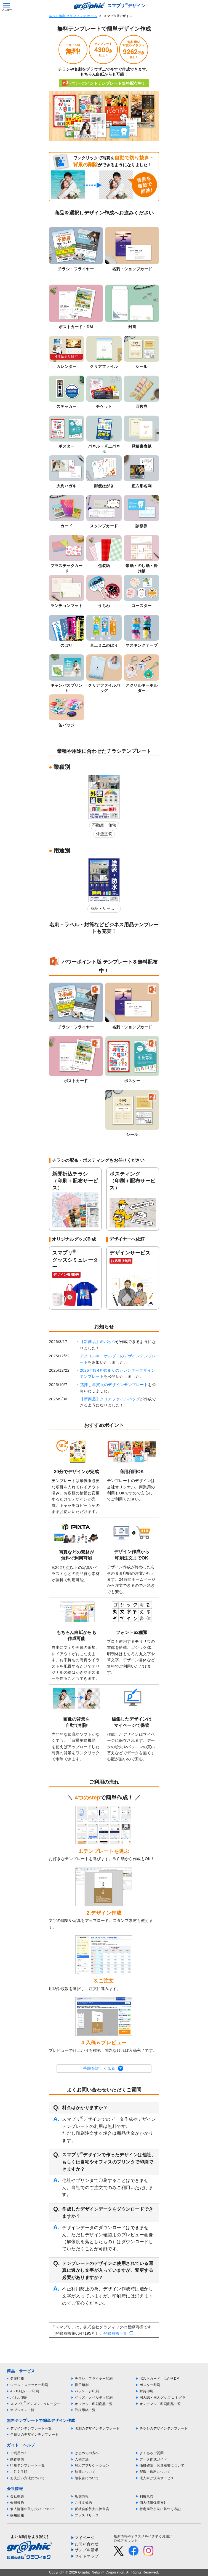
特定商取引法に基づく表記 (160, 2509)
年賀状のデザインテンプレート (34, 2434)
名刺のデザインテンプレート (97, 2428)
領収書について (87, 2478)
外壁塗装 (104, 833)
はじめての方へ (87, 2453)
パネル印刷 (19, 2398)
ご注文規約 (83, 2503)
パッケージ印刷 (87, 2391)
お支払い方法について (27, 2478)
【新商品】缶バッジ (98, 1341)
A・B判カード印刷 (24, 2391)
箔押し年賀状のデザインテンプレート (114, 1384)
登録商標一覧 (115, 2333)
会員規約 (17, 2503)
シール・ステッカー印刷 (29, 2385)
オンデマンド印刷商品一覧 (160, 2404)
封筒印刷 (146, 2391)
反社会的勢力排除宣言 (92, 2509)
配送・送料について (155, 2472)
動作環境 (17, 2459)
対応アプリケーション (92, 2465)
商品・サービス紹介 (102, 909)
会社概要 (17, 2496)
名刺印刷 (17, 2378)
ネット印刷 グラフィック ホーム (73, 16)
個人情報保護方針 (153, 2503)
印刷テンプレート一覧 (27, 2465)
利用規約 (146, 2496)
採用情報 (17, 2515)
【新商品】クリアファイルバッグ (110, 1399)
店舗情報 (82, 2496)
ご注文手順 (19, 2472)
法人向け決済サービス (157, 2478)
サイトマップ (87, 2556)
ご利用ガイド (20, 2453)
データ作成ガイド (153, 2459)
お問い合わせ (87, 2544)
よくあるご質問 (152, 2453)
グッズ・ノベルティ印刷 (94, 2398)
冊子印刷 (82, 2385)
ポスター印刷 (150, 2385)
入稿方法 (82, 2459)
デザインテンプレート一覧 (31, 2428)
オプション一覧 (22, 2410)
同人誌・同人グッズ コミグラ (162, 2398)
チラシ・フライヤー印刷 (94, 2378)
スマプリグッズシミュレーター (35, 2404)
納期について (85, 2472)
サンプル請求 (87, 2550)
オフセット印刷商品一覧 (94, 2404)
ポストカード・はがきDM (160, 2378)
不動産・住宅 (104, 825)
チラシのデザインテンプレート (164, 2428)
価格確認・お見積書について (162, 2465)
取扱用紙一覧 (85, 2410)
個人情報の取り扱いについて (32, 2509)
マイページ (85, 2537)
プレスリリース (87, 2515)
